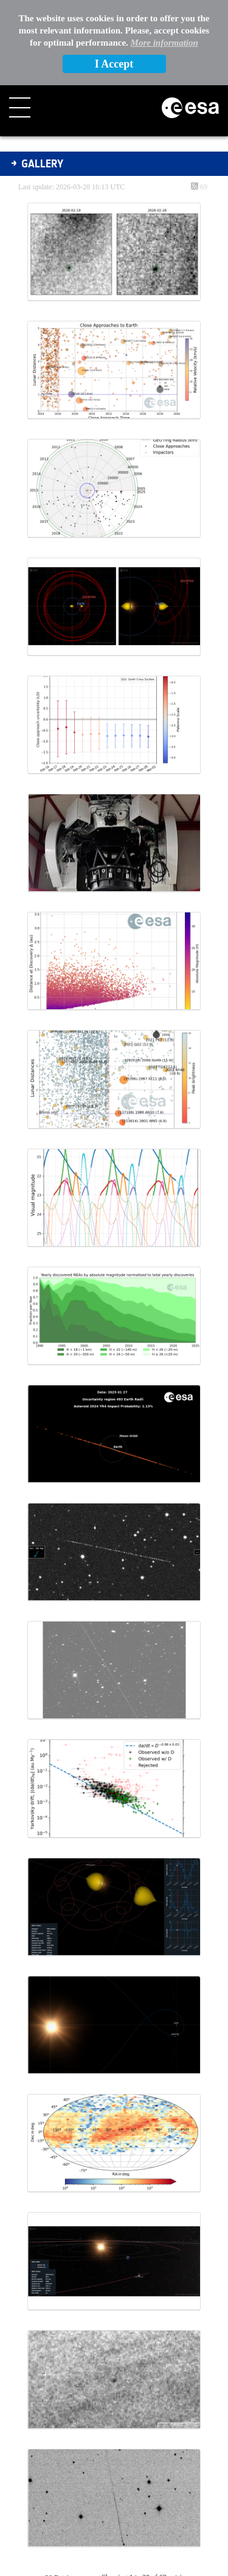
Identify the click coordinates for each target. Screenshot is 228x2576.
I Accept (114, 64)
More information (164, 42)
